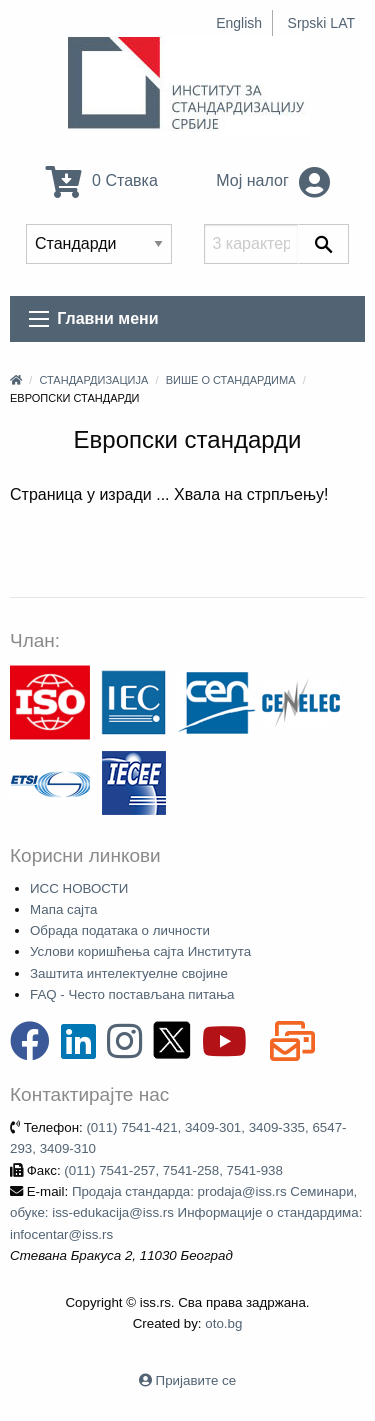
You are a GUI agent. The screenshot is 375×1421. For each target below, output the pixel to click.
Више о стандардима (231, 380)
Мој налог (273, 180)
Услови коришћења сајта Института (140, 951)
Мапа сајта (63, 909)
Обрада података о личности (120, 930)
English (239, 23)
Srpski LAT (321, 23)
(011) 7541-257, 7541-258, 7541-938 (173, 1170)
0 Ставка (102, 180)
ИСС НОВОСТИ (79, 888)
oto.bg (223, 1323)
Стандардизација (93, 380)
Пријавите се (196, 1380)
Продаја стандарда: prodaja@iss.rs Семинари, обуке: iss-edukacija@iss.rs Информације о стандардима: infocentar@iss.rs (186, 1213)
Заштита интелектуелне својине (129, 973)
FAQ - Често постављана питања (132, 994)
